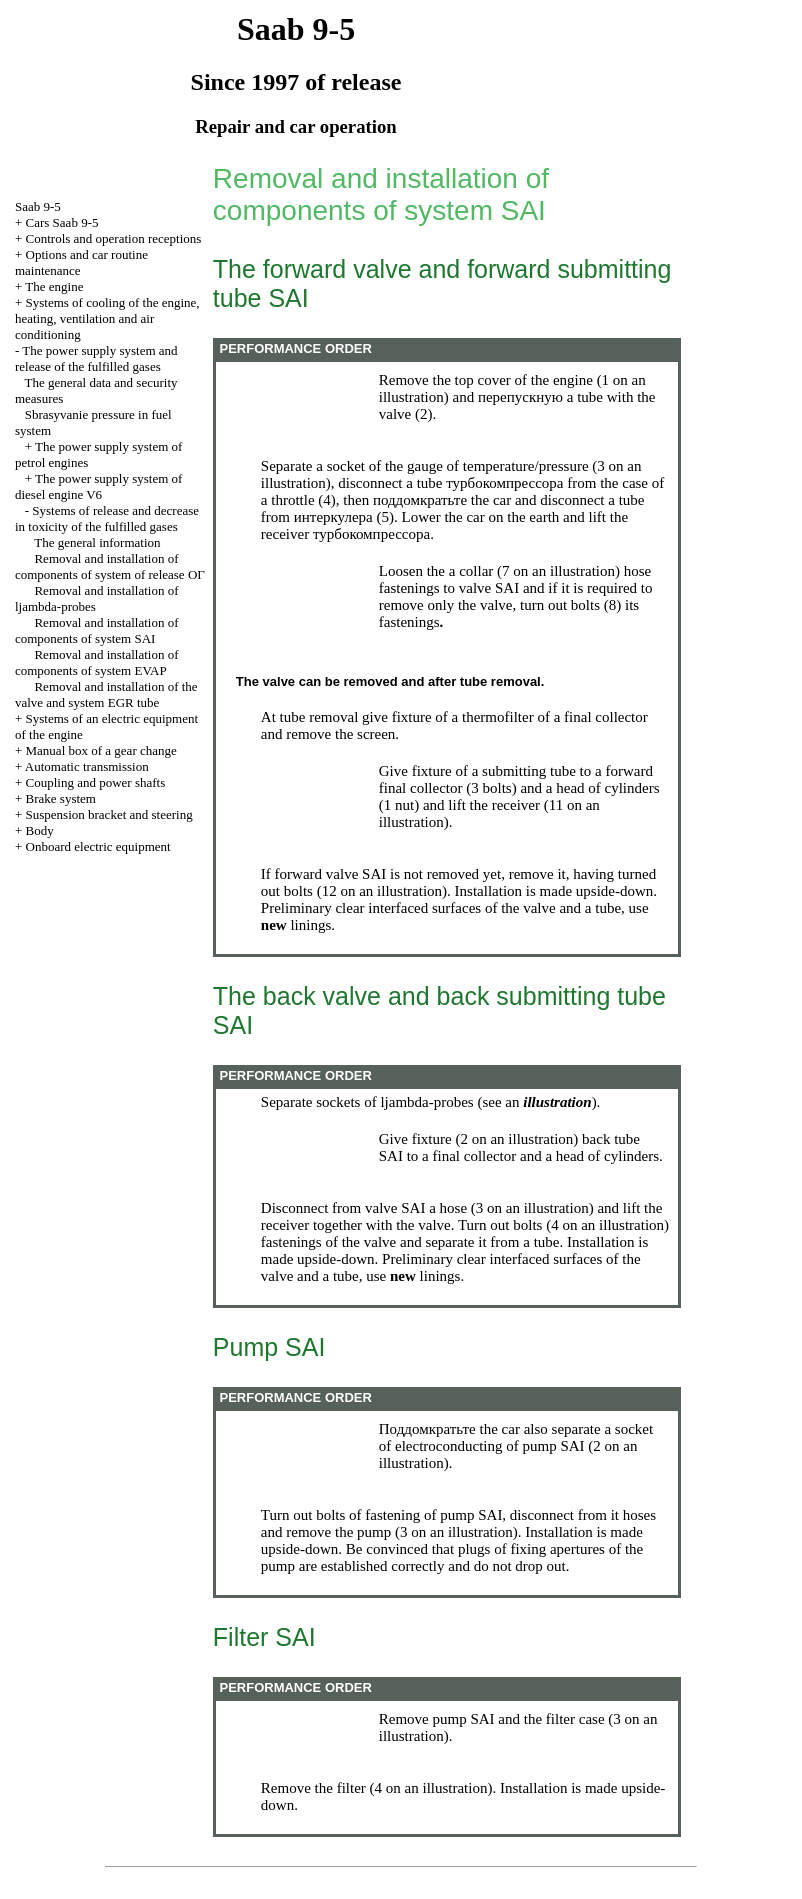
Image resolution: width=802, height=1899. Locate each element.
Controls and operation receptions (114, 238)
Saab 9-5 (38, 206)
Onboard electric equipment (98, 846)
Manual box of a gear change (101, 750)
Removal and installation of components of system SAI (97, 630)
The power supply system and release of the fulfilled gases (96, 358)
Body (40, 830)
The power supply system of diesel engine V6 (98, 486)
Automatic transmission (87, 766)
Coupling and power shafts (96, 782)
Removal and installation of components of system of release (110, 566)
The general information (97, 542)
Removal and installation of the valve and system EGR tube (106, 694)
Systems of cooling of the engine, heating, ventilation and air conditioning (107, 318)
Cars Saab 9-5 (62, 222)
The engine (54, 286)
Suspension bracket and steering (109, 814)
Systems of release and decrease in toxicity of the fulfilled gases (107, 518)
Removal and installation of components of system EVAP (97, 662)
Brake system (61, 798)
